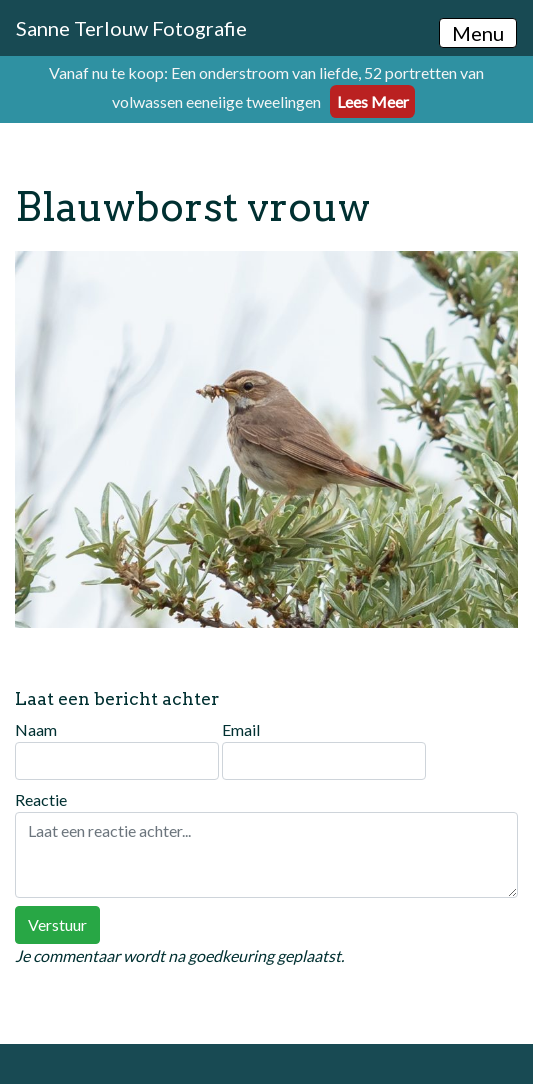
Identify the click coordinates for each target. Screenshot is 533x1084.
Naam (117, 750)
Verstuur (57, 924)
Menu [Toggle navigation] (478, 33)
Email (324, 750)
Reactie (266, 844)
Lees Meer (373, 101)
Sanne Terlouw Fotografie (131, 28)
